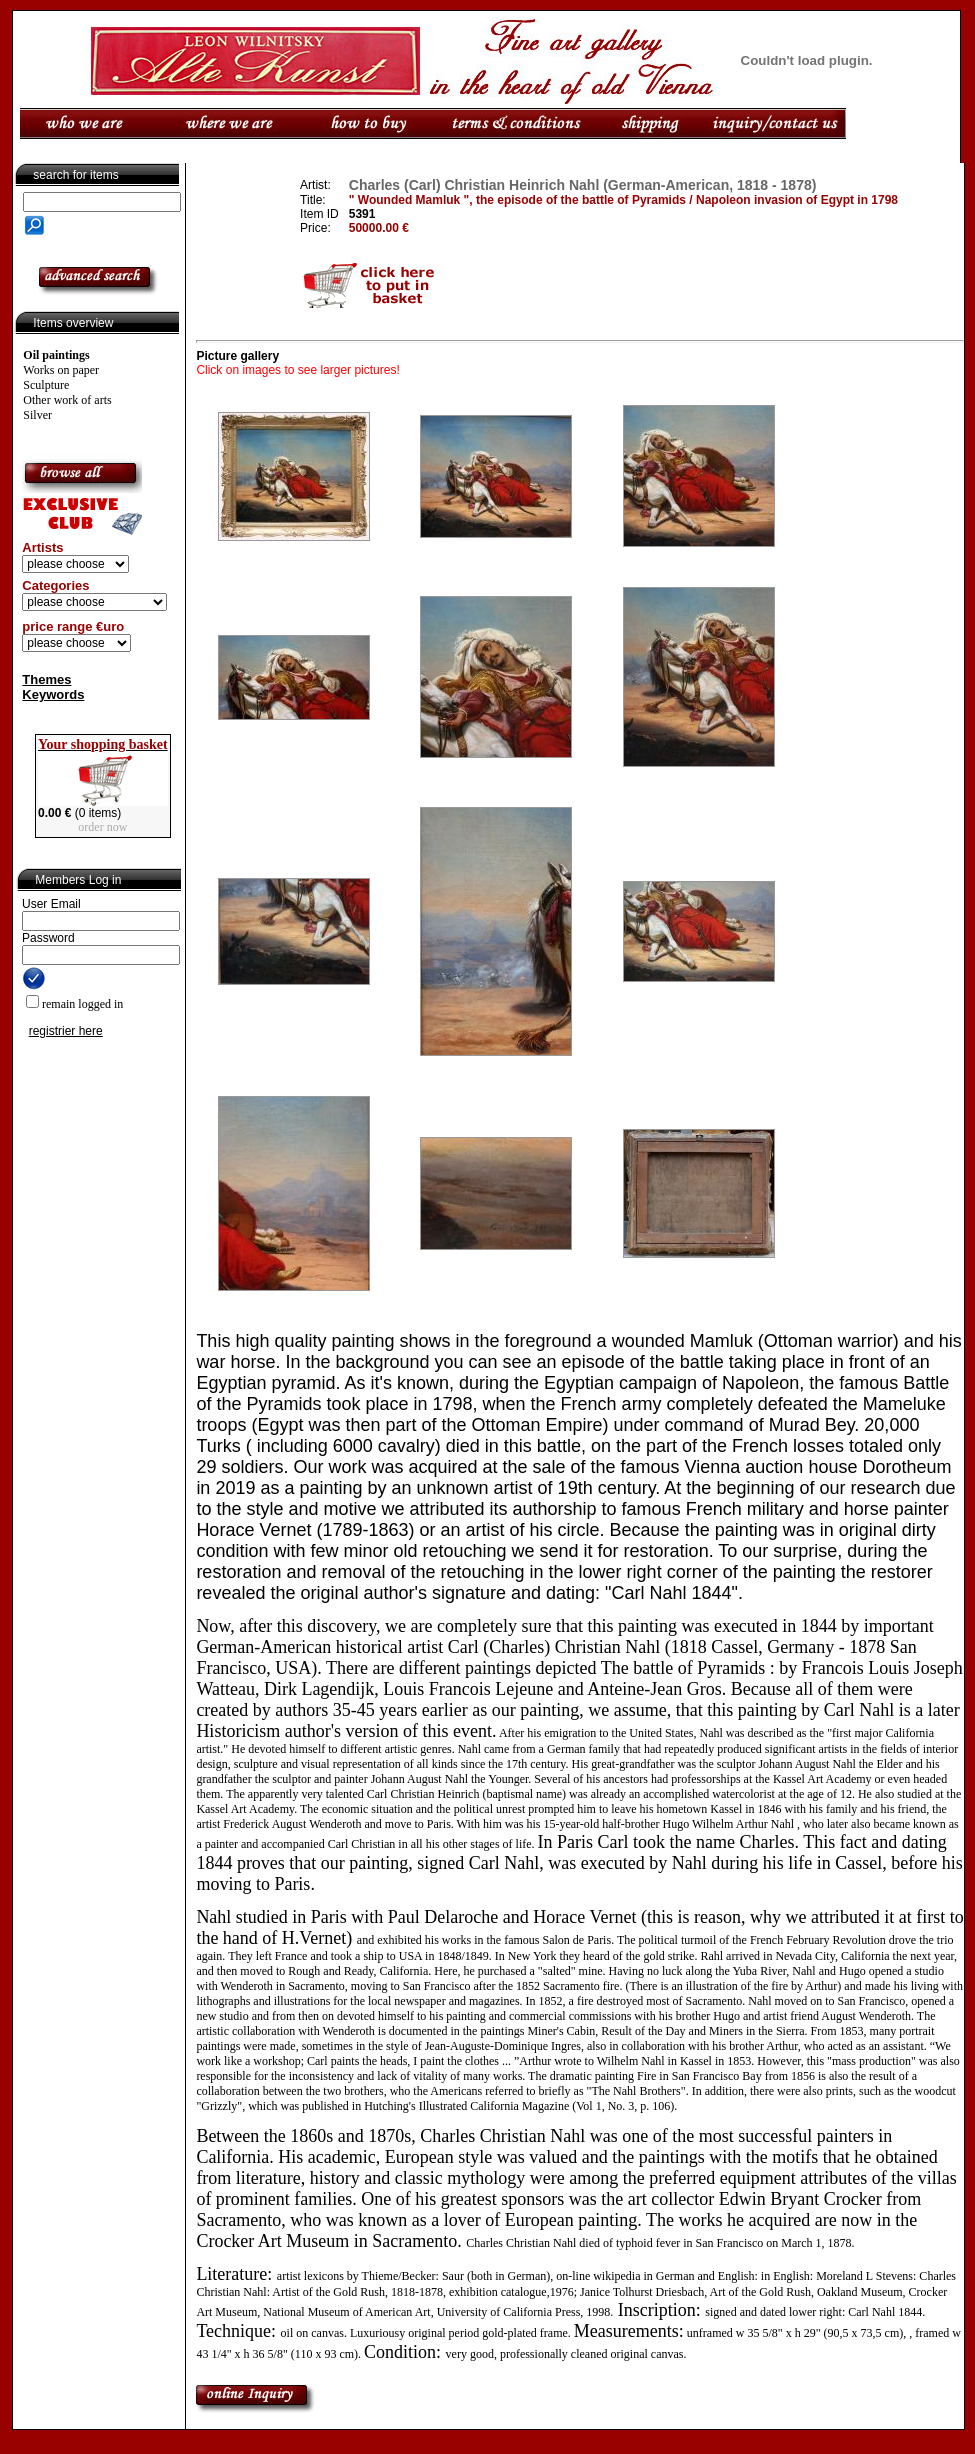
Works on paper (61, 370)
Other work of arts (67, 400)
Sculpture (46, 385)
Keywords (53, 694)
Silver (37, 415)
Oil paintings (56, 355)
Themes (46, 679)
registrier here (66, 1031)
